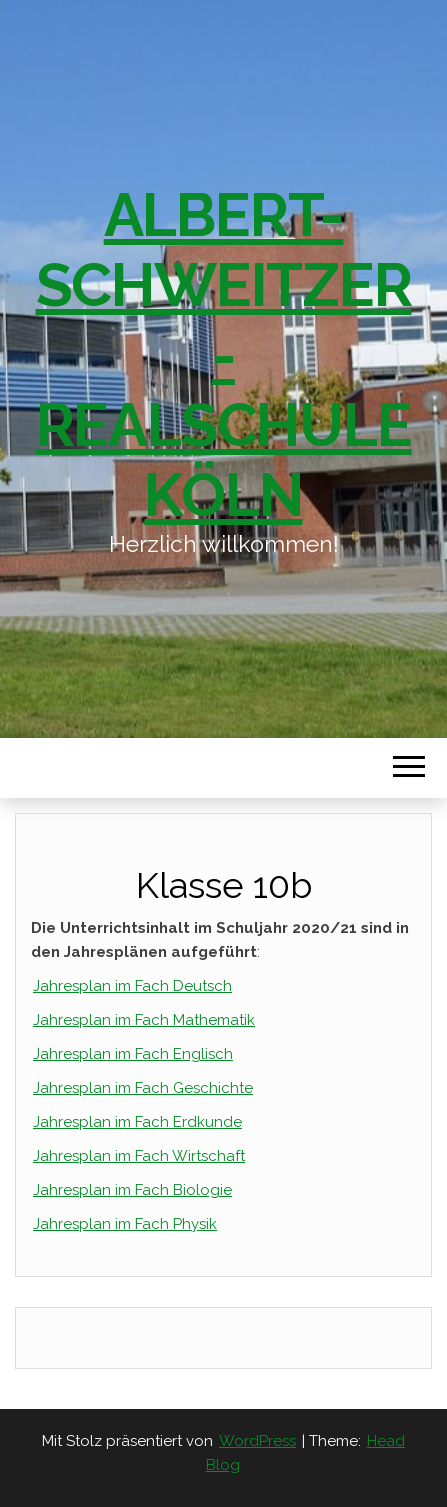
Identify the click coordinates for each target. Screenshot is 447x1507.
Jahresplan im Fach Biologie (132, 1190)
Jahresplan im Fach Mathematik (144, 1020)
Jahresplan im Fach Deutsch (132, 986)
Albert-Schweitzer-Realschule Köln (224, 355)
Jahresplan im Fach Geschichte (143, 1088)
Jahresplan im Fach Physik (125, 1224)
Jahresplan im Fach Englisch (133, 1054)
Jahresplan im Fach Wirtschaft (139, 1156)
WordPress (257, 1441)
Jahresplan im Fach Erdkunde (137, 1122)
